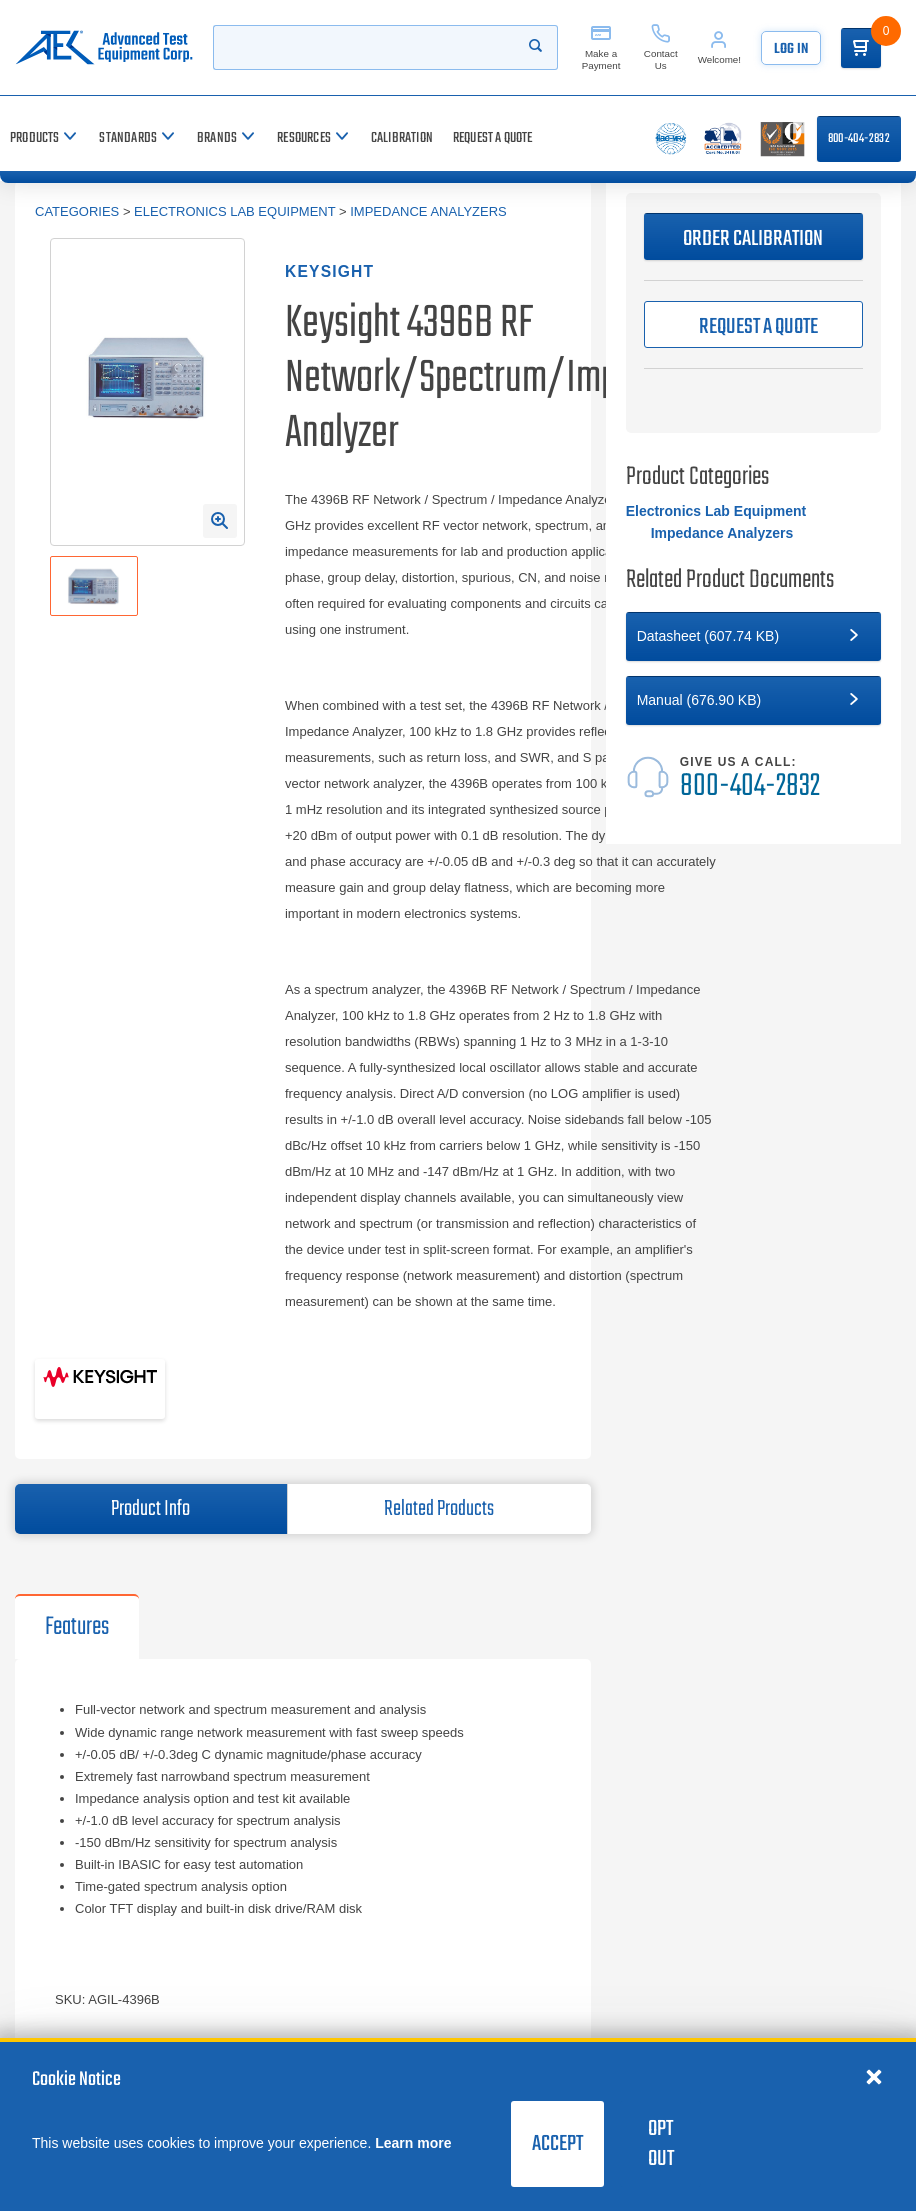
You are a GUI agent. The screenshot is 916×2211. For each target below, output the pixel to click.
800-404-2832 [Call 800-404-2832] (859, 139)
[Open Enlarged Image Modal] (220, 521)
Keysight (329, 271)
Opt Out (661, 2144)
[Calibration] (402, 138)
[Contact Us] (661, 47)
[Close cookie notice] (874, 2076)
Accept (557, 2144)
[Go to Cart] (861, 48)
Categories (77, 211)
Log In (791, 49)
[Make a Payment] (601, 47)
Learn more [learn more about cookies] (413, 2143)
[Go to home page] (104, 47)
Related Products (439, 1509)
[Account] (719, 47)
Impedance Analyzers (428, 211)
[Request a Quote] (493, 138)
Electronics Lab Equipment (234, 211)
